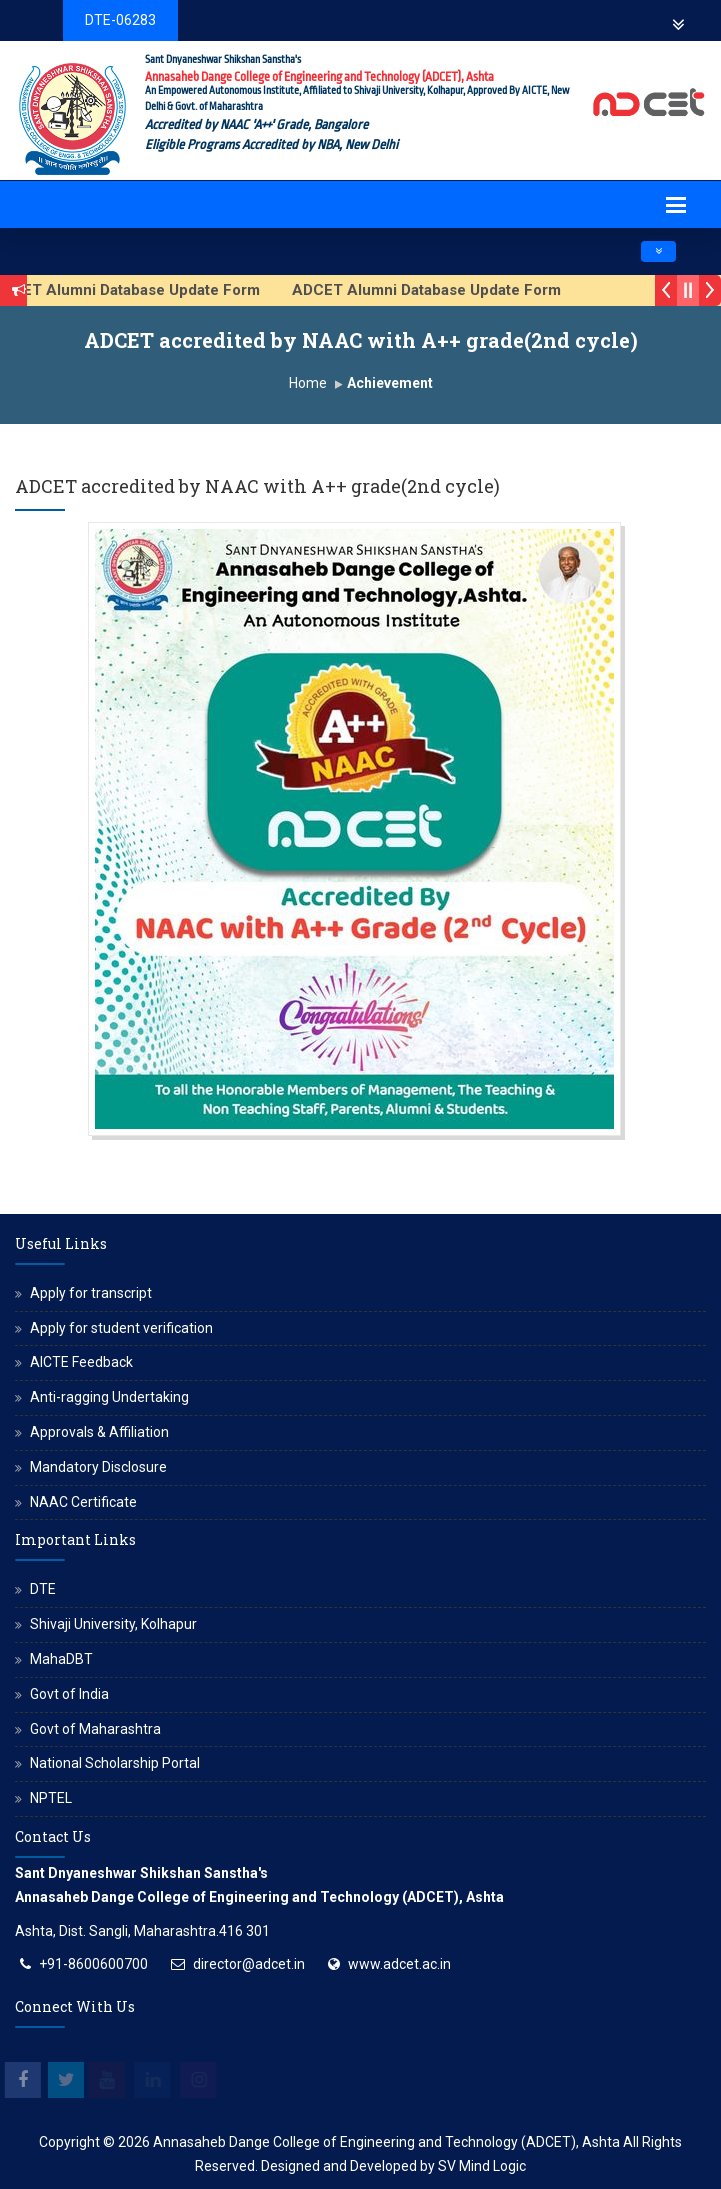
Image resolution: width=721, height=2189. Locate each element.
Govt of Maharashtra (95, 1729)
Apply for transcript (91, 1293)
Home (308, 383)
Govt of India (69, 1694)
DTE (43, 1589)
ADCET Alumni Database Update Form (437, 290)
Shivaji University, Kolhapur (113, 1624)
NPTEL (51, 1798)
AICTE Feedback (81, 1362)
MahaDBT (61, 1659)
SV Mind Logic (482, 2166)
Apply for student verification (121, 1328)
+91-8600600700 (93, 1964)
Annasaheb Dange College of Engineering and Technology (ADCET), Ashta (386, 2142)
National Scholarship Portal (115, 1763)
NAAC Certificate (83, 1502)
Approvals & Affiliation (99, 1432)
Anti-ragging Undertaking (109, 1397)
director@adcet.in (249, 1964)
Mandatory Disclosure (98, 1467)
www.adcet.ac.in (399, 1964)
